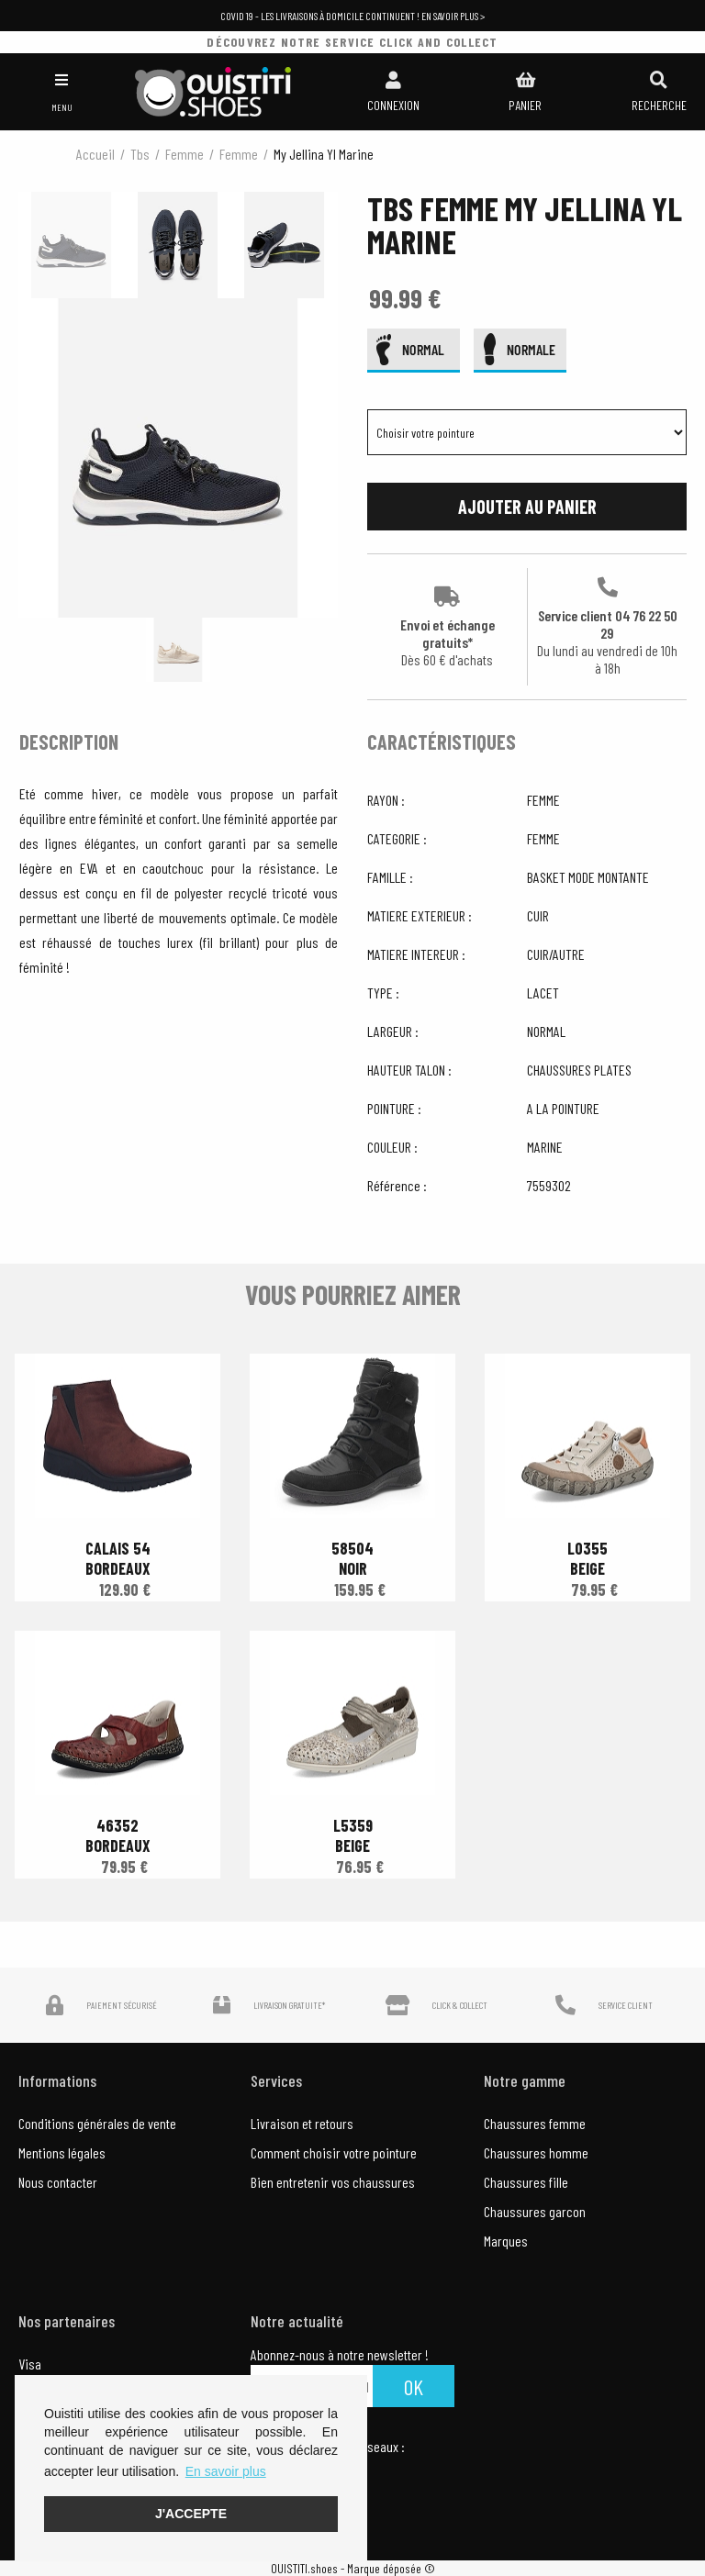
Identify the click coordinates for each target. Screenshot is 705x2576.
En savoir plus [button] (225, 2471)
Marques (506, 2240)
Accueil (95, 153)
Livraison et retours (302, 2123)
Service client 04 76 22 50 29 (607, 626)
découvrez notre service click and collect (352, 42)
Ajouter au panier (527, 507)
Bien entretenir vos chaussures (333, 2182)
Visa (29, 2363)
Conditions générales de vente (97, 2123)
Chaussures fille (526, 2182)
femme (184, 153)
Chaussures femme (535, 2123)
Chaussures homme (536, 2152)
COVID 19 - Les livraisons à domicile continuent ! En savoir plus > (352, 15)
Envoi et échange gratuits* (447, 627)
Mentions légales (62, 2152)
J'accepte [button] (191, 2513)
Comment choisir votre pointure (334, 2152)
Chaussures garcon (535, 2211)
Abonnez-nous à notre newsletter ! (340, 2354)
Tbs (140, 153)
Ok (413, 2386)
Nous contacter (57, 2182)
